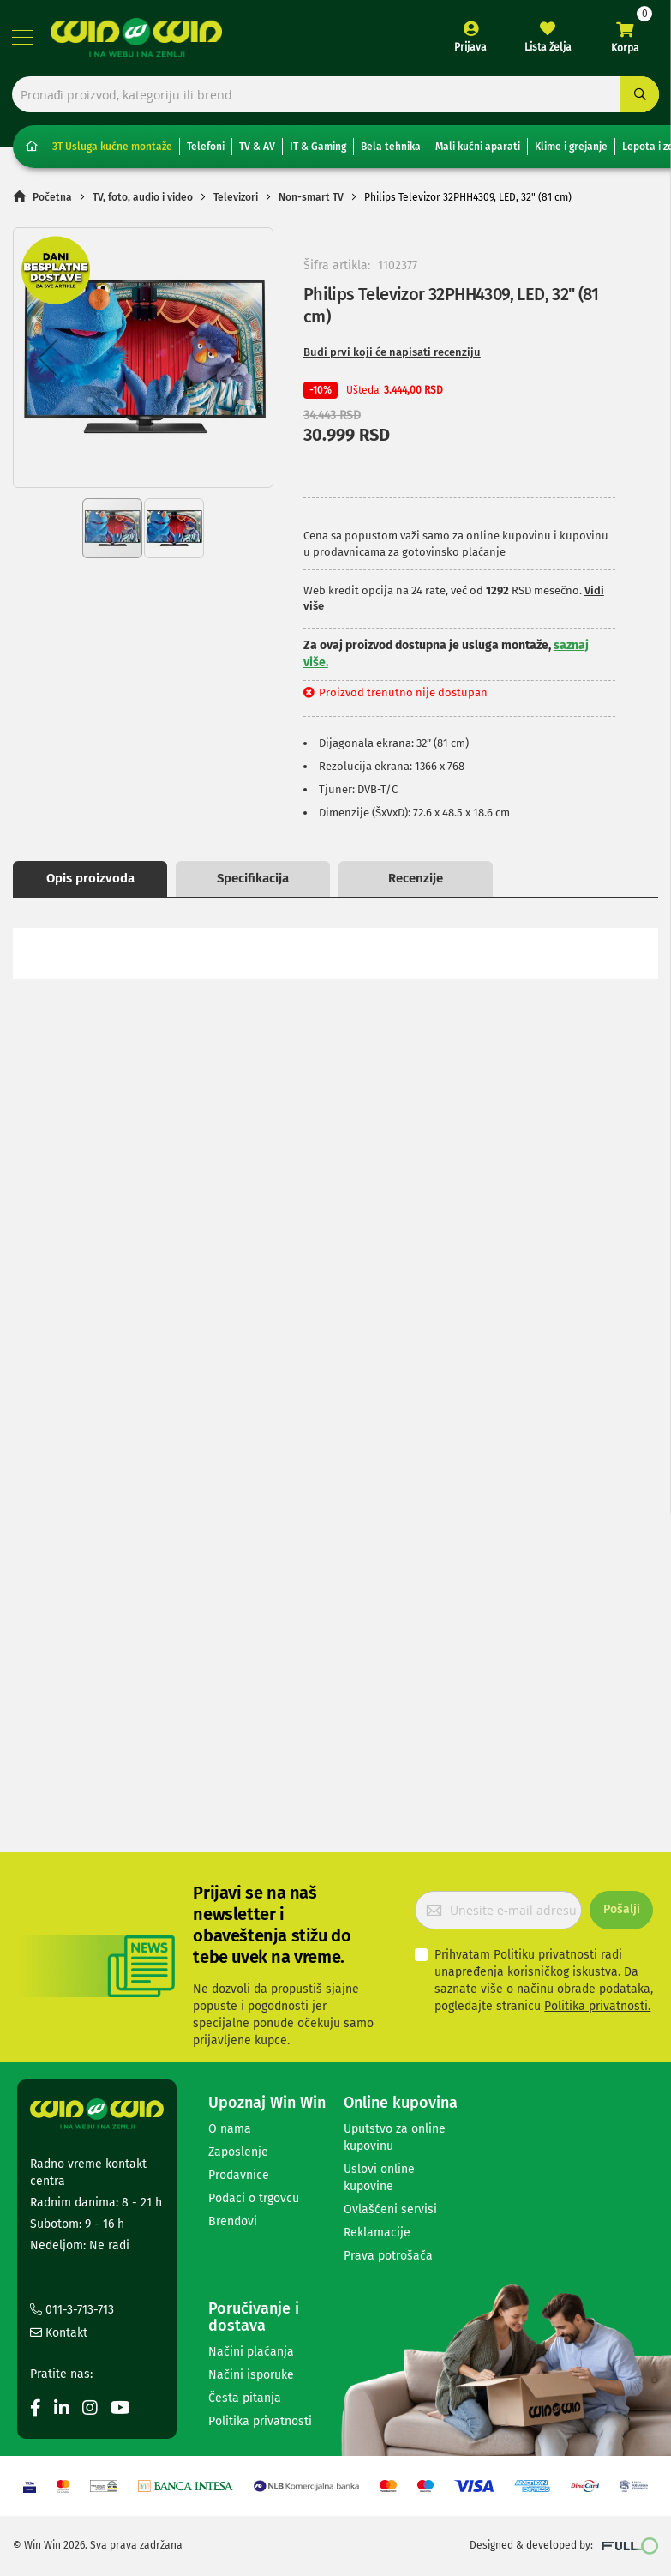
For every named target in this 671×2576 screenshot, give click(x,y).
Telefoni (206, 150)
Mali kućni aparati (477, 150)
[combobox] (335, 96)
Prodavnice (238, 2175)
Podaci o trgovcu (253, 2198)
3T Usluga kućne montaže (112, 150)
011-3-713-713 (72, 2309)
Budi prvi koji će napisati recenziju (392, 355)
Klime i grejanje (571, 150)
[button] (48, 361)
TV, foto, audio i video (143, 200)
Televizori (235, 200)
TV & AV (257, 150)
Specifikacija (253, 881)
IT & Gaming (318, 150)
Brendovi (232, 2221)
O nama (229, 2129)
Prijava (469, 48)
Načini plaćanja (251, 2351)
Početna (52, 200)
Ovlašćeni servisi (390, 2209)
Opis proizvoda (90, 881)
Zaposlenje (238, 2152)
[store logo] (137, 38)
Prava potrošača (388, 2255)
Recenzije (415, 881)
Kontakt (58, 2333)
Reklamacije (377, 2232)
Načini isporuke (251, 2375)
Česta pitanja (244, 2398)
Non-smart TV (311, 200)
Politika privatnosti (260, 2421)
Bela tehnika (391, 150)
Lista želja (547, 48)
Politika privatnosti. (597, 2006)
